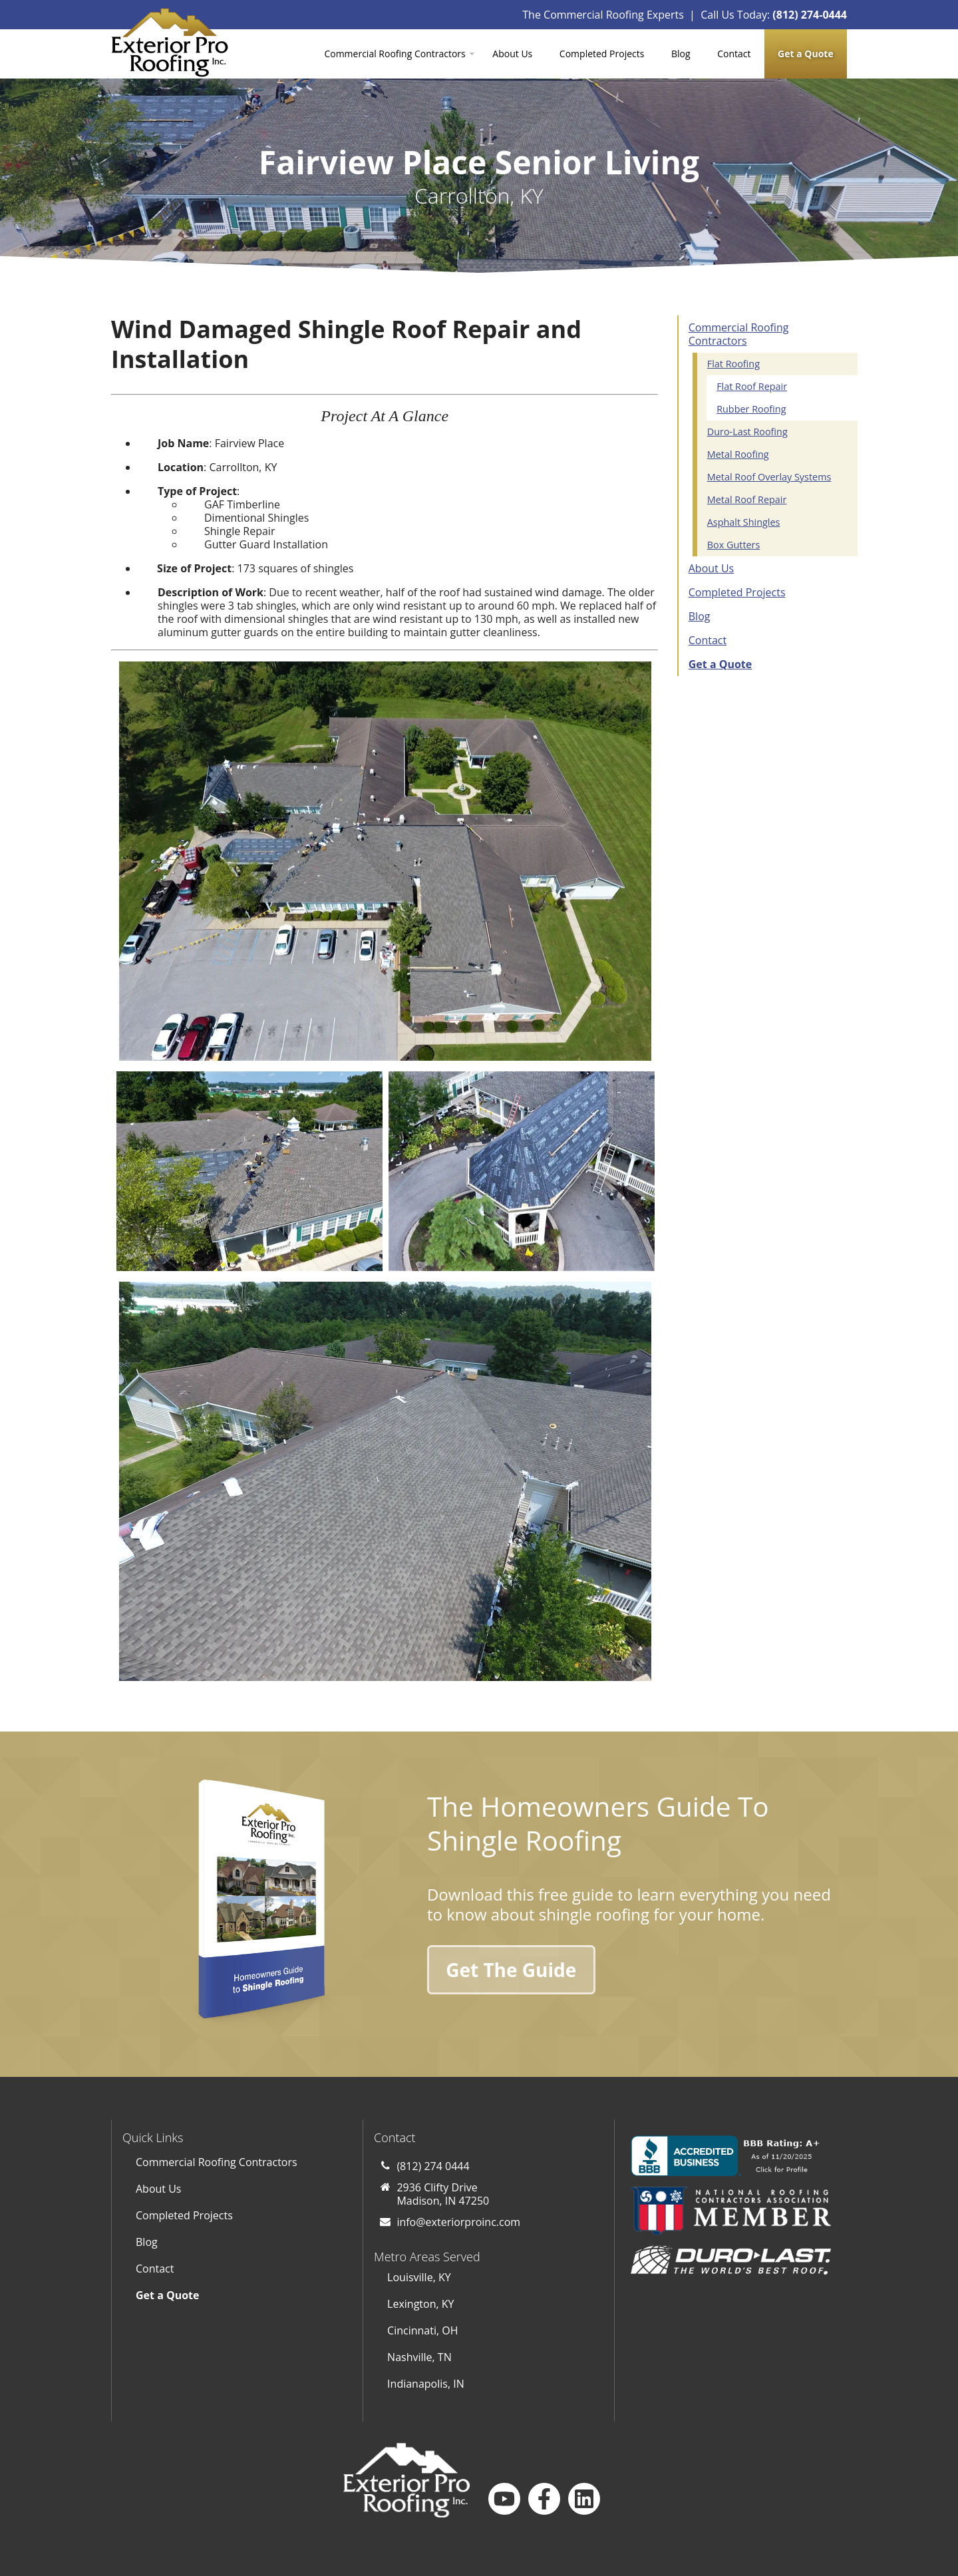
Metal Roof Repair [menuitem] (747, 499)
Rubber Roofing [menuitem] (751, 409)
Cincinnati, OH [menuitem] (422, 2330)
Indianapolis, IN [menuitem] (425, 2383)
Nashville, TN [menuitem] (419, 2357)
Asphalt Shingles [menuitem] (743, 522)
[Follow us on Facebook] (544, 2499)
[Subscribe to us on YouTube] (504, 2499)
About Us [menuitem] (512, 53)
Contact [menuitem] (733, 53)
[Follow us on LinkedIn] (584, 2499)
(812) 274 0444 (433, 2166)
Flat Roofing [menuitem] (733, 363)
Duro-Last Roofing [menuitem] (747, 431)
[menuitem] (805, 54)
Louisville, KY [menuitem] (419, 2277)
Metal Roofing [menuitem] (738, 454)
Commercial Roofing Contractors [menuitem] (394, 53)
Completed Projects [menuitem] (602, 53)
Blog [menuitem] (681, 53)
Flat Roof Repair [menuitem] (752, 386)
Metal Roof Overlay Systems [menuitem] (769, 476)
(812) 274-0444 (809, 14)
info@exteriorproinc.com (458, 2222)
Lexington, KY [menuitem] (420, 2304)
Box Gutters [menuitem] (733, 544)
